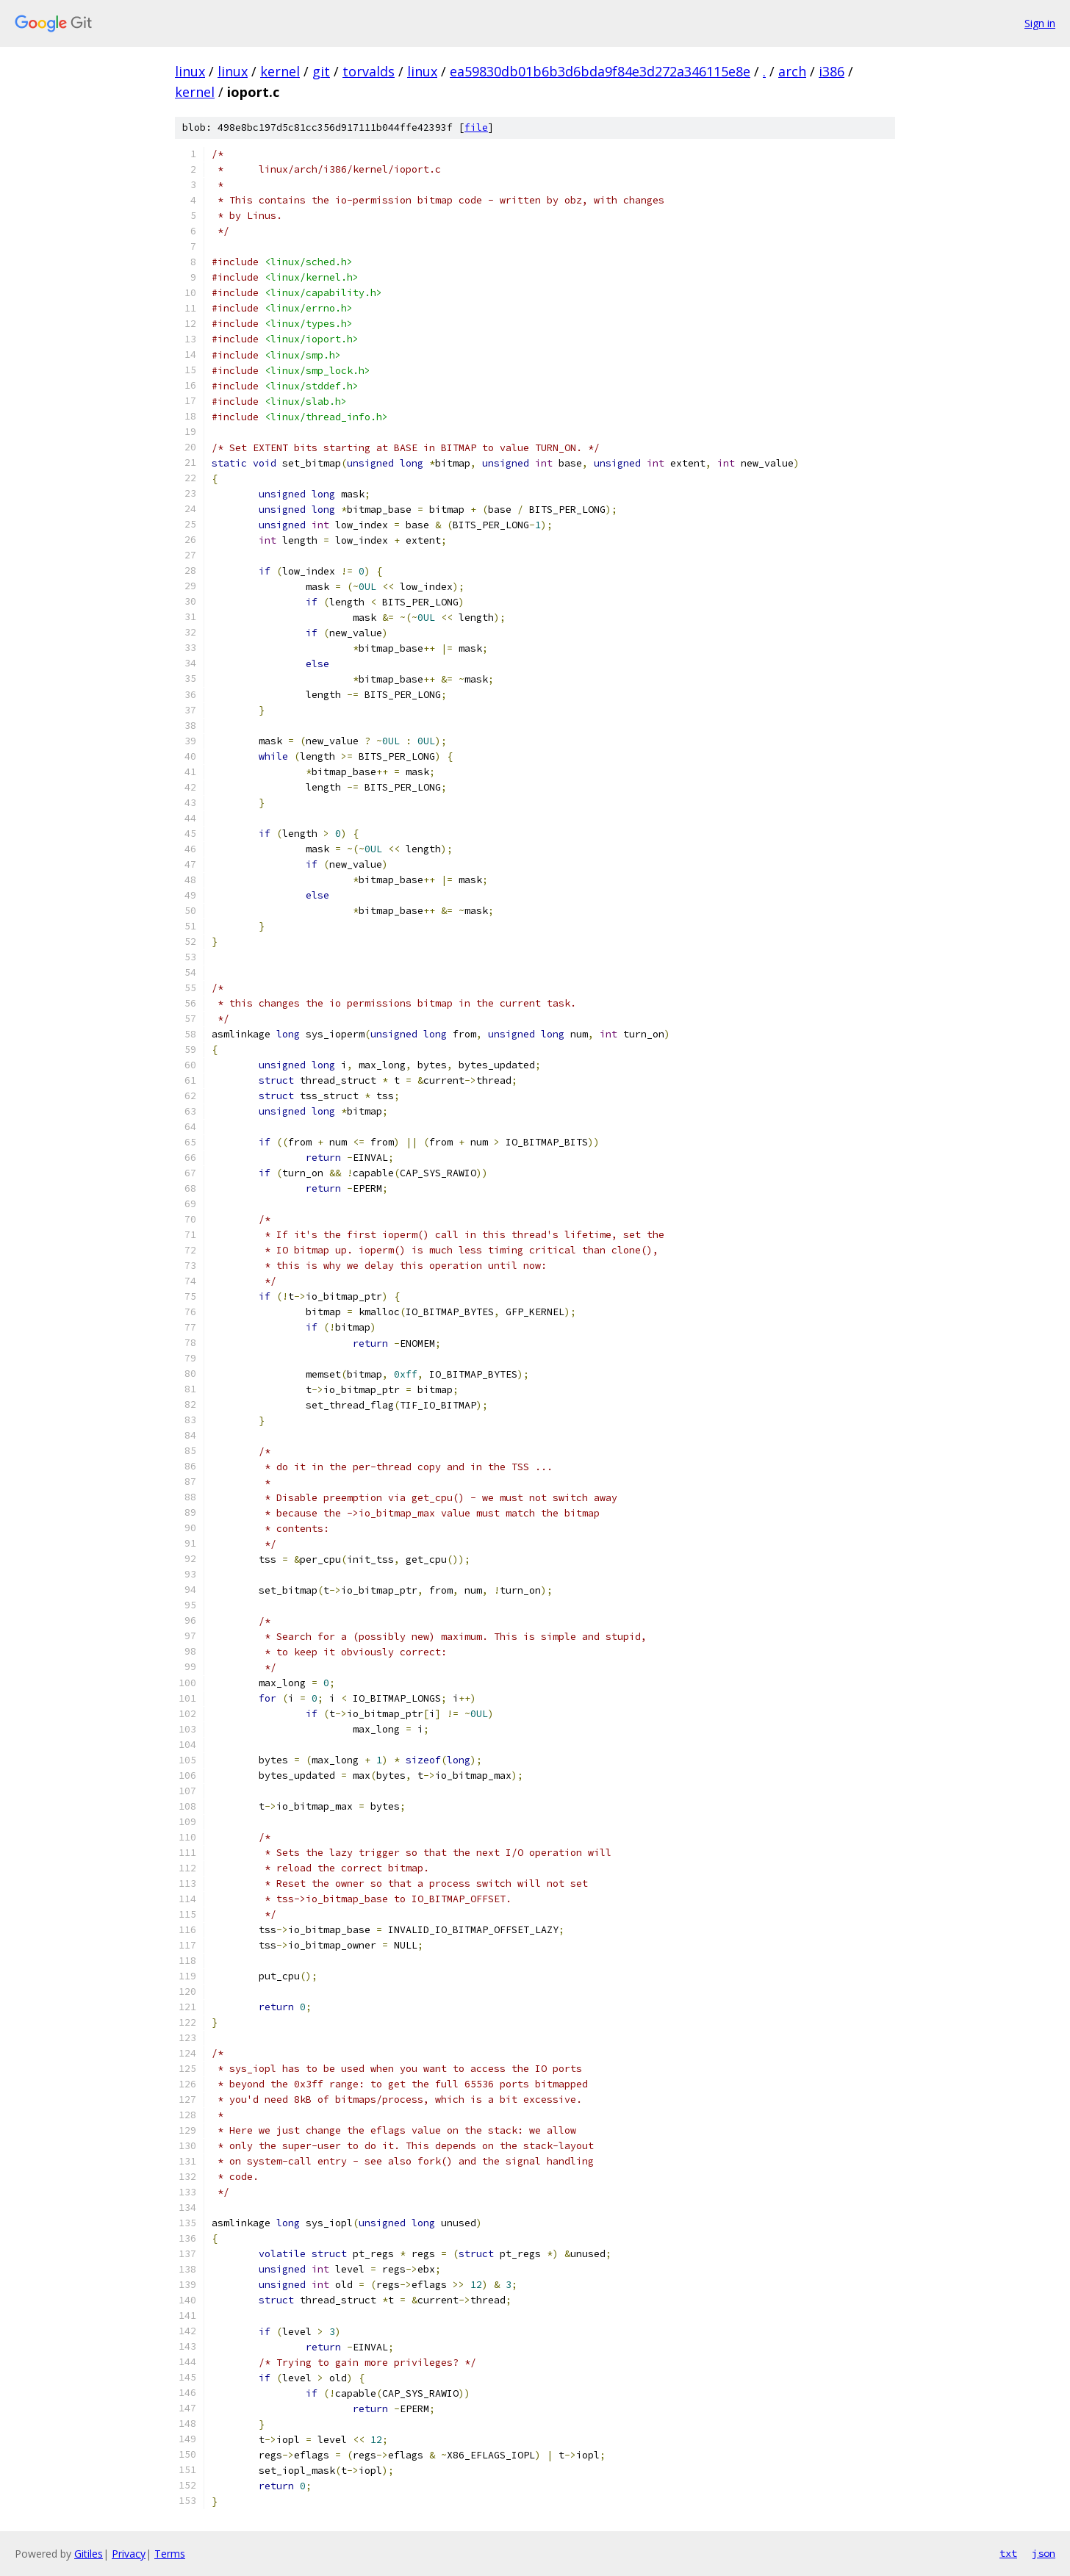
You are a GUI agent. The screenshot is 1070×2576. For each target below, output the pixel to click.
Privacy (129, 2554)
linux (190, 71)
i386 (831, 71)
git (321, 71)
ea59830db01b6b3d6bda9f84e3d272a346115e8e (600, 71)
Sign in (1039, 23)
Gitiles (88, 2554)
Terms (169, 2554)
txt (1008, 2553)
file (476, 127)
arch (792, 71)
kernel (280, 71)
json (1043, 2553)
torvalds (368, 71)
